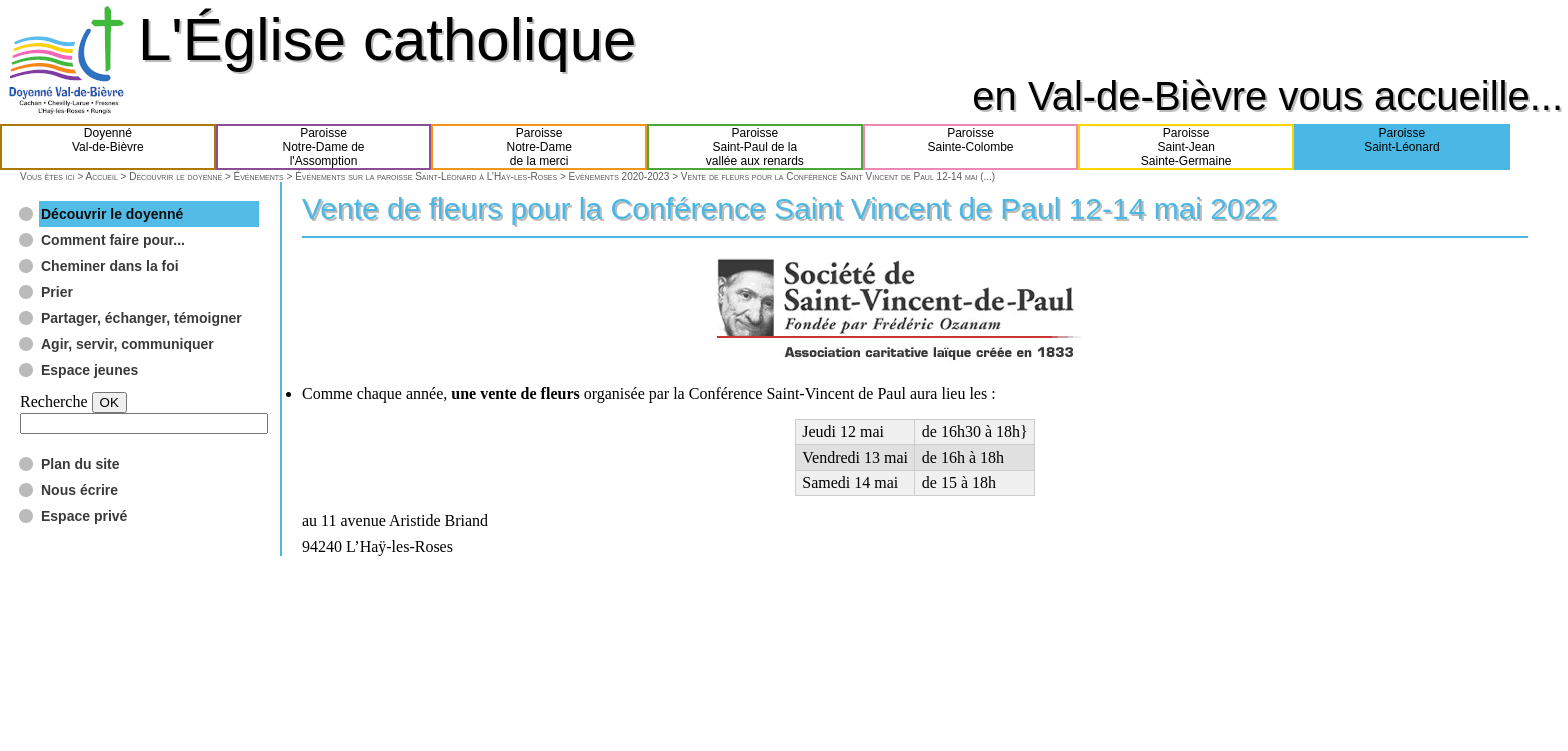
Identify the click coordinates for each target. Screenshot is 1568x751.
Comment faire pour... (113, 240)
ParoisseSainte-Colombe (971, 147)
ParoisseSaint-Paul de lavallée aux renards (755, 147)
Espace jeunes (89, 370)
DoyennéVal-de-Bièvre (108, 147)
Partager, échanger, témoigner (141, 318)
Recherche (54, 401)
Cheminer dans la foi (110, 266)
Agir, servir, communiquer (127, 344)
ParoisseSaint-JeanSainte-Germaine (1186, 147)
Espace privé (84, 516)
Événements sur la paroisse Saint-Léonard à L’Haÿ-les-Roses (426, 176)
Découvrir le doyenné (175, 176)
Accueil (101, 176)
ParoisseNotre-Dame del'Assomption (323, 147)
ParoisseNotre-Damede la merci (539, 147)
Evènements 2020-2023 (619, 176)
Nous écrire (79, 490)
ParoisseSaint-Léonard (1401, 147)
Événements (259, 176)
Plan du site (80, 464)
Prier (57, 292)
